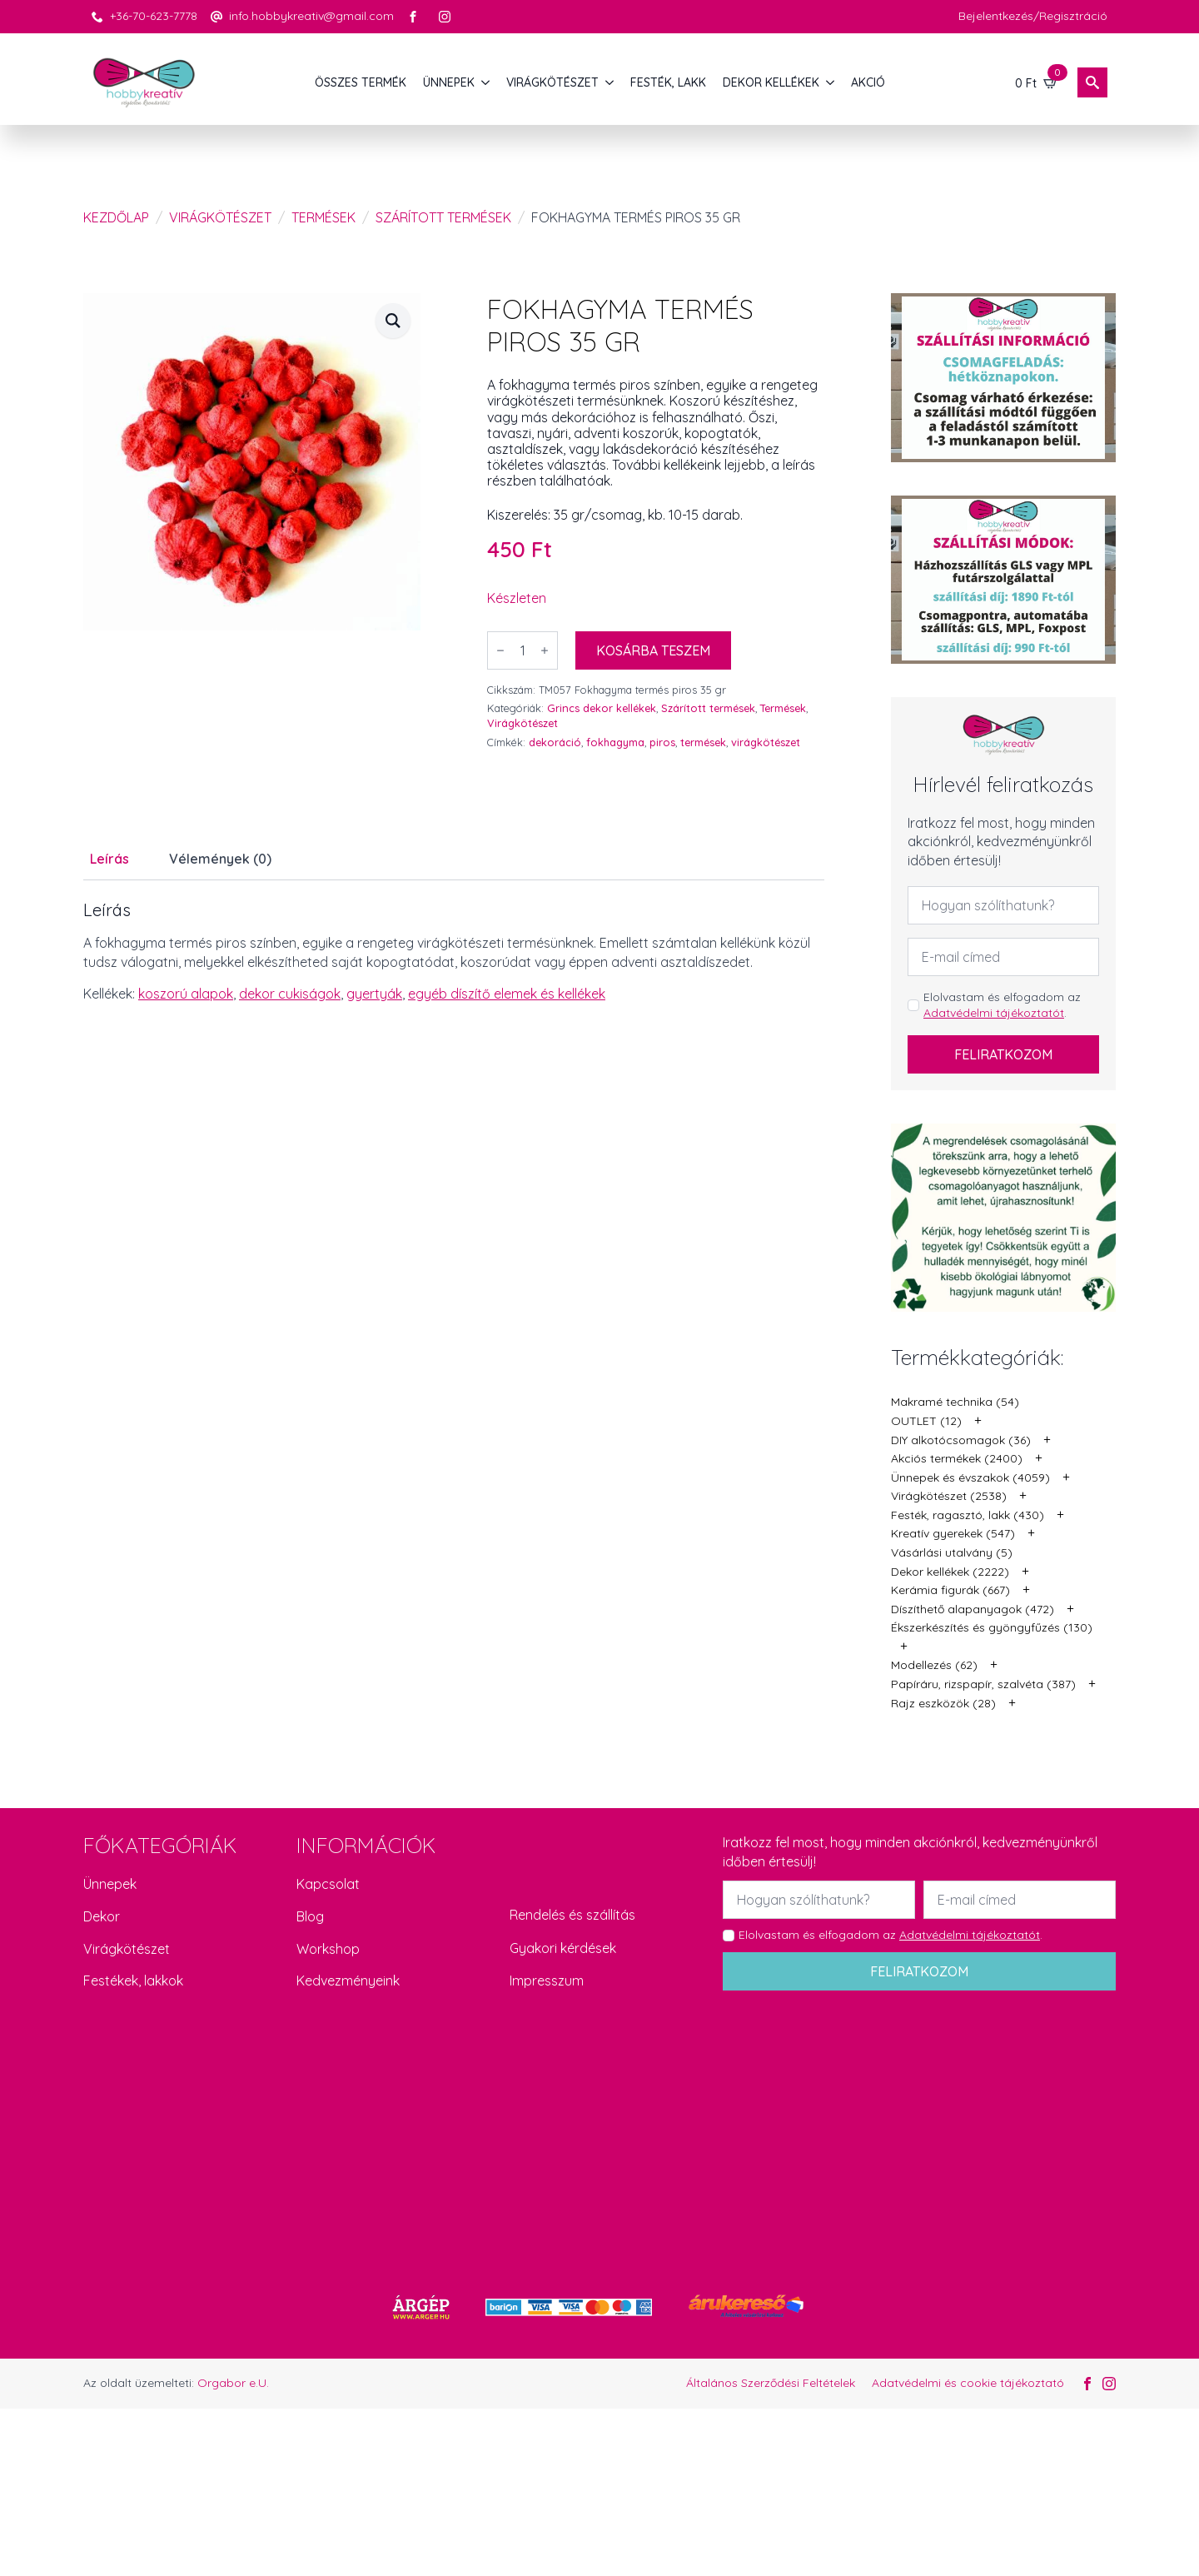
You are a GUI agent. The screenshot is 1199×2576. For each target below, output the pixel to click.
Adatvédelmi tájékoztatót (993, 1012)
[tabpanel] (453, 951)
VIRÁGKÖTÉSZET (552, 82)
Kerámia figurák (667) (950, 1589)
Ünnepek (110, 1884)
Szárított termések (443, 217)
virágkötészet (765, 742)
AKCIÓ (868, 82)
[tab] (109, 858)
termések (703, 742)
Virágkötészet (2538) (949, 1495)
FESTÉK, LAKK (668, 82)
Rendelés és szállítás (572, 1914)
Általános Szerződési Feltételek (770, 2382)
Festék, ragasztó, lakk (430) (967, 1514)
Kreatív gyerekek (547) (953, 1533)
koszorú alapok (185, 993)
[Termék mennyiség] (522, 650)
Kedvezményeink (348, 1980)
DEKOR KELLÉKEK (771, 82)
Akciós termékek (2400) (956, 1458)
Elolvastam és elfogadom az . (1002, 1005)
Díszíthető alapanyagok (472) (972, 1609)
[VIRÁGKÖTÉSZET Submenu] (610, 82)
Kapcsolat (328, 1884)
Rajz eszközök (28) (943, 1703)
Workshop (328, 1949)
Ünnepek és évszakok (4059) (970, 1477)
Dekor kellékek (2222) (950, 1571)
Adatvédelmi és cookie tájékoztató (968, 2382)
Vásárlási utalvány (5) (951, 1552)
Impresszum (547, 1980)
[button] (393, 320)
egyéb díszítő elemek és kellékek (506, 993)
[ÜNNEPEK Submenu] (486, 82)
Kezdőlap (116, 217)
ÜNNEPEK (449, 82)
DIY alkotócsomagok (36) (961, 1439)
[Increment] (544, 650)
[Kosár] (1036, 82)
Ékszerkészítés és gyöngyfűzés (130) (991, 1627)
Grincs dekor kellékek (601, 708)
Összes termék (360, 82)
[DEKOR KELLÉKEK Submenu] (831, 82)
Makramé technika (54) (955, 1401)
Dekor (101, 1916)
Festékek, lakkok (133, 1980)
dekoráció (555, 742)
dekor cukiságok (290, 993)
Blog (310, 1916)
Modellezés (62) (934, 1664)
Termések (323, 217)
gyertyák (374, 993)
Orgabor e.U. (233, 2382)
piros (662, 742)
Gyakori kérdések (563, 1948)
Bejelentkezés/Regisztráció (1032, 15)
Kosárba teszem (653, 650)
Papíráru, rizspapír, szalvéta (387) (983, 1684)
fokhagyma (615, 742)
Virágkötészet (220, 217)
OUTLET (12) (926, 1420)
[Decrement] (500, 650)
